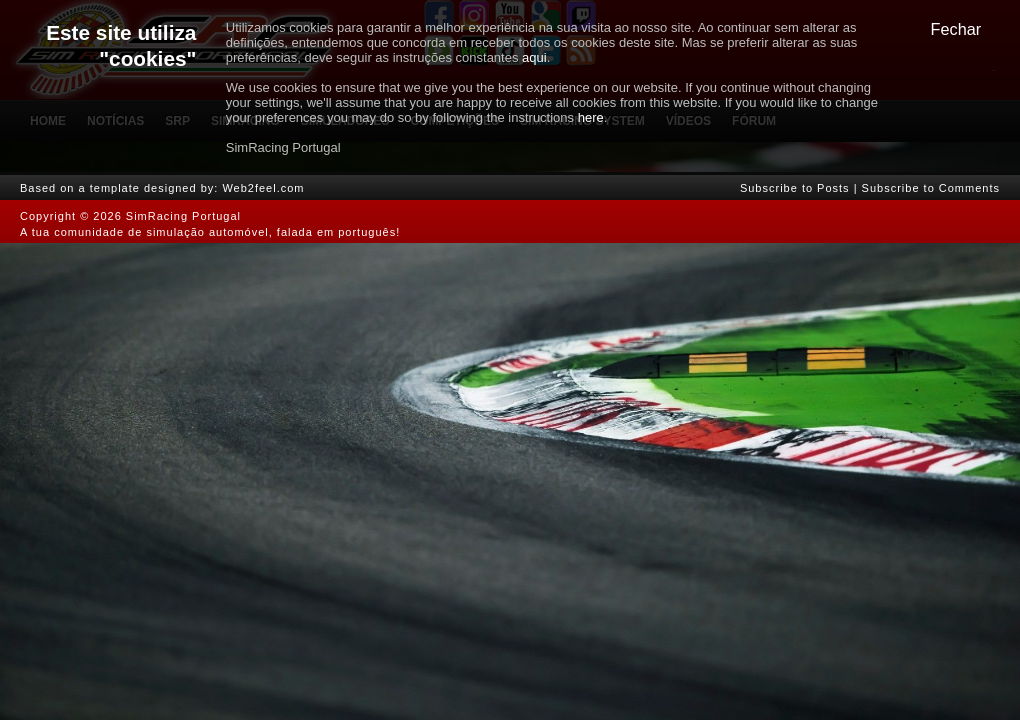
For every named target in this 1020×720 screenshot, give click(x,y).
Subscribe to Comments (931, 188)
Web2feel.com (263, 188)
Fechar (956, 29)
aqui (534, 57)
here (591, 117)
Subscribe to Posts (795, 188)
